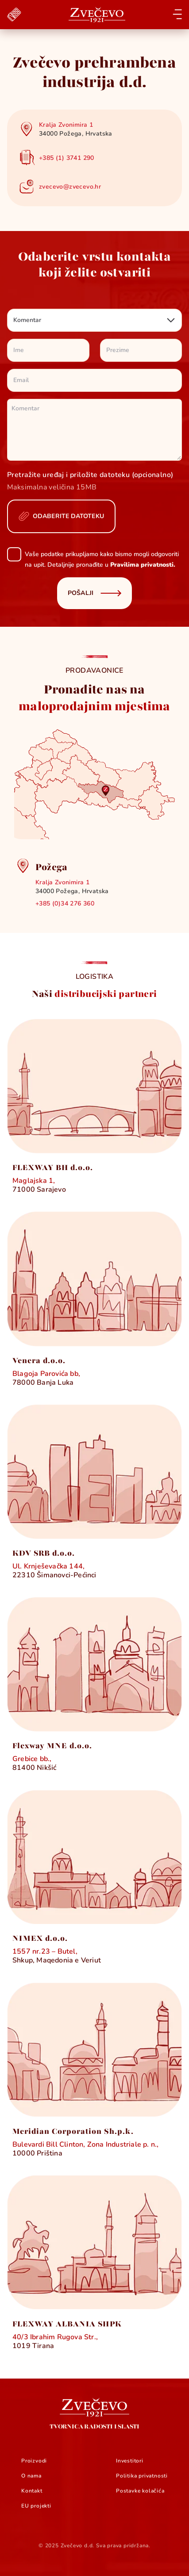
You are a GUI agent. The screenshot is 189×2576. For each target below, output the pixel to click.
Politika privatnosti (142, 2475)
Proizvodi (34, 2460)
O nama (31, 2475)
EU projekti (36, 2505)
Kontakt (31, 2490)
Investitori (129, 2460)
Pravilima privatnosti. (142, 565)
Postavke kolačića (140, 2490)
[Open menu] (177, 14)
